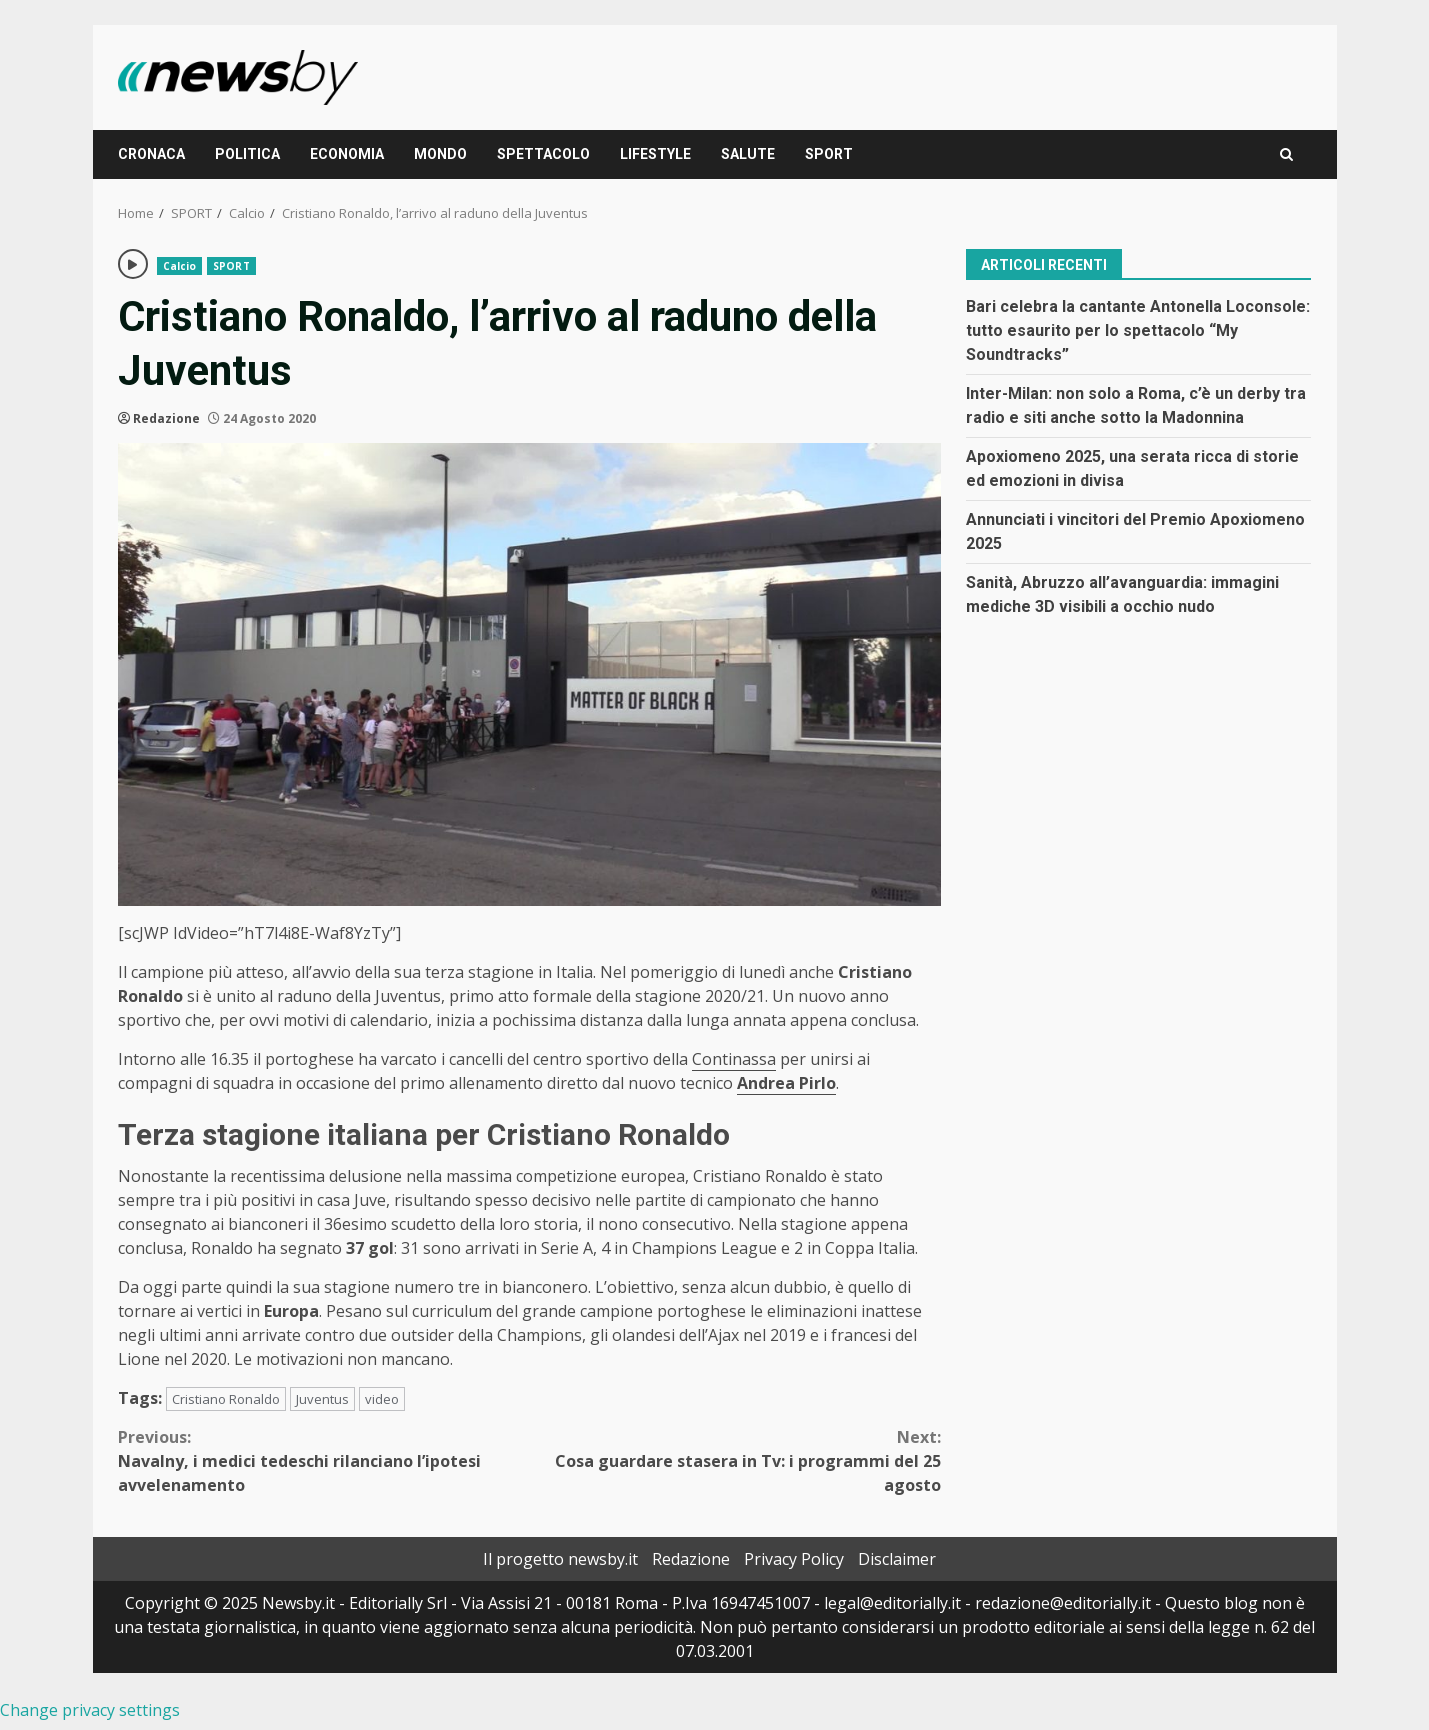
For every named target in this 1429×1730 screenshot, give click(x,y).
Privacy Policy (794, 1559)
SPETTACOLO (543, 154)
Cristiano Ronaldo (226, 1399)
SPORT (829, 154)
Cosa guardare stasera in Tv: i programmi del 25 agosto (735, 1460)
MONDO (440, 154)
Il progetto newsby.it (560, 1559)
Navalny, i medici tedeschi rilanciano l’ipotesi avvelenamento (324, 1460)
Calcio (180, 266)
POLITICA (247, 154)
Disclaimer (897, 1559)
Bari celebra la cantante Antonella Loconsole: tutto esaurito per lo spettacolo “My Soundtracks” (1138, 330)
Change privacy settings (90, 1710)
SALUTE (748, 154)
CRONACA (151, 154)
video (382, 1399)
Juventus (322, 1399)
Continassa (734, 1059)
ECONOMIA (347, 154)
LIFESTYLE (655, 154)
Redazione (166, 418)
